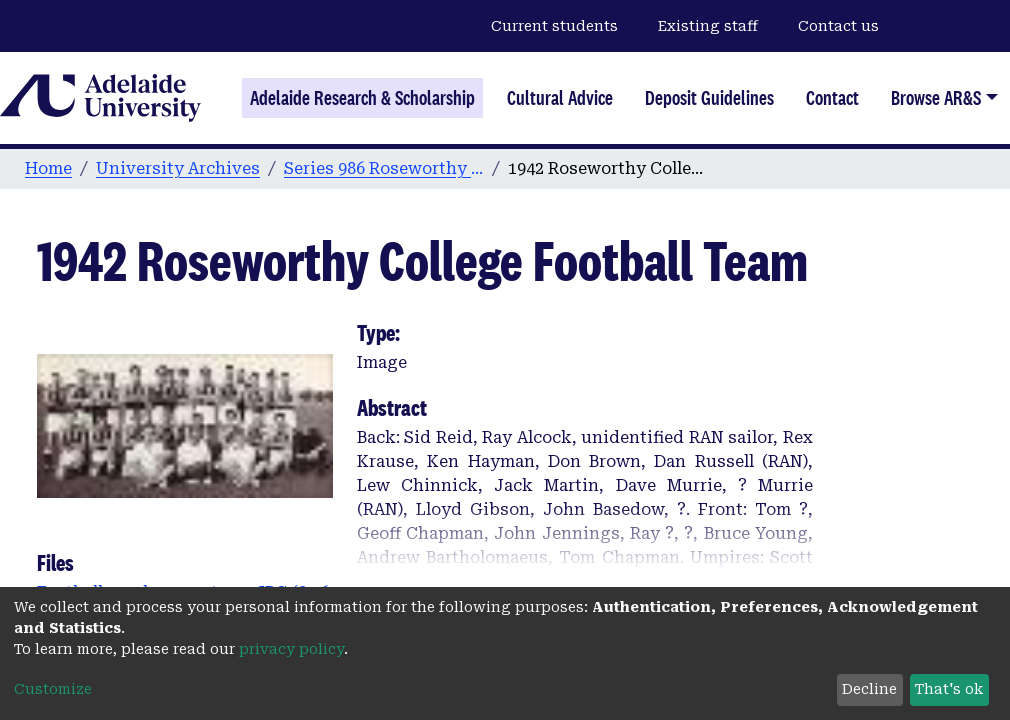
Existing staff (708, 26)
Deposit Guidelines (709, 98)
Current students (554, 26)
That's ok (949, 689)
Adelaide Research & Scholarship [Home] (362, 98)
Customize (53, 689)
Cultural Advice (560, 98)
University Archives (178, 168)
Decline (869, 689)
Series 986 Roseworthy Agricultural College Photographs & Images (384, 168)
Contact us (838, 26)
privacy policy (291, 649)
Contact (832, 98)
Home (48, 168)
